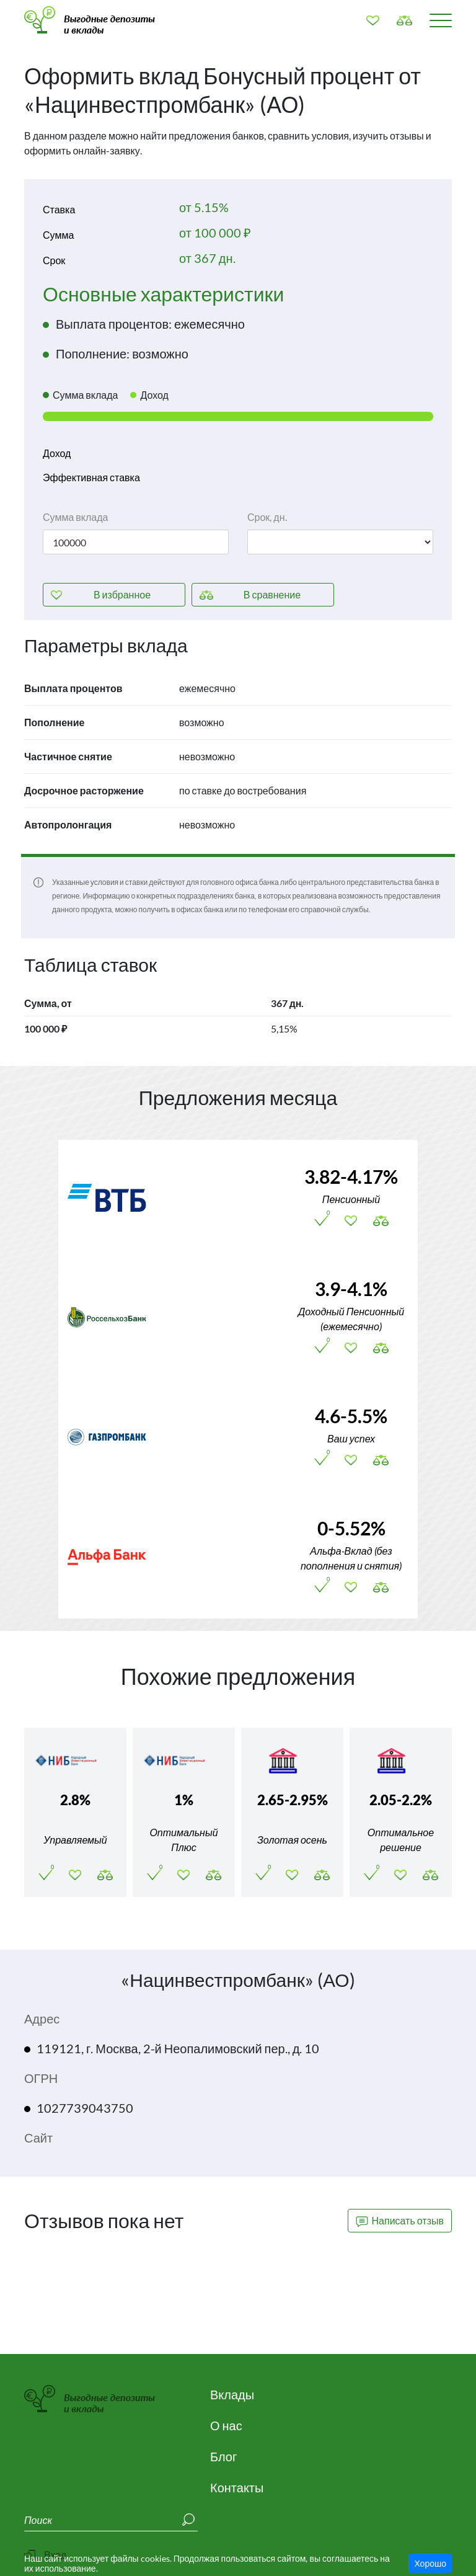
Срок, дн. (267, 517)
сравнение (272, 594)
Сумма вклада (75, 517)
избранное (122, 594)
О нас (226, 2425)
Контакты (236, 2487)
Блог (223, 2456)
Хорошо (430, 2563)
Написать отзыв (400, 2221)
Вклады (232, 2394)
